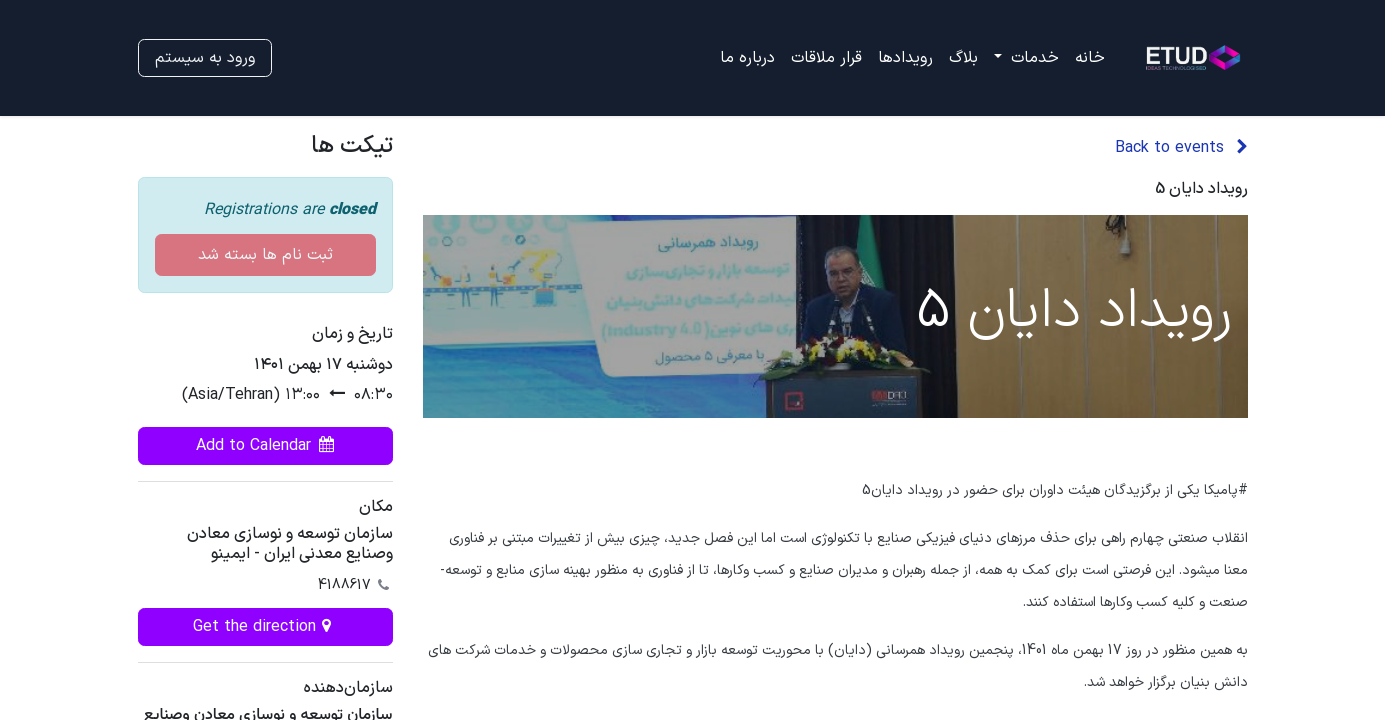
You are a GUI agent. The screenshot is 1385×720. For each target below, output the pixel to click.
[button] (265, 446)
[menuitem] (1090, 58)
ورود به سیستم (205, 58)
